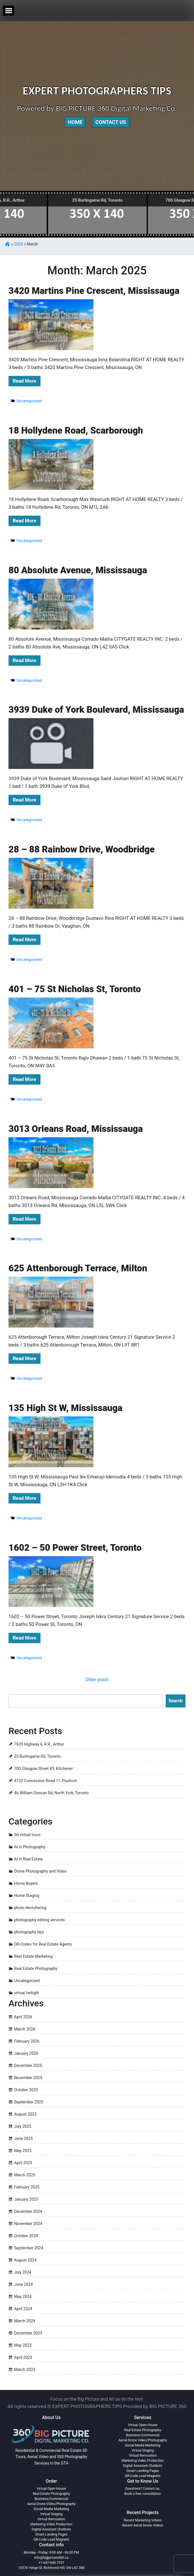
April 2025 (23, 2163)
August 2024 (25, 2260)
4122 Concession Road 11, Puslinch (45, 1780)
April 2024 (23, 2308)
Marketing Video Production (143, 2461)
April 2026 (23, 2017)
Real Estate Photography (35, 1968)
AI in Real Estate (28, 1859)
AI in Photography (29, 1847)
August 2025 (25, 2114)
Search (176, 1700)
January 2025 (26, 2199)
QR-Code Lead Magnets (143, 2476)
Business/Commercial (142, 2435)
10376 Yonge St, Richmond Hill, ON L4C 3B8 (51, 2568)
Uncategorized (27, 1980)
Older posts (97, 1679)
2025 (18, 244)
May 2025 (22, 2150)
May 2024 (22, 2296)
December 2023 (28, 2333)
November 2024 (28, 2223)
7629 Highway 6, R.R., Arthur (39, 1744)
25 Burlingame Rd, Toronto (37, 1756)
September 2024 (28, 2248)
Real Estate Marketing (33, 1956)
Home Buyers (26, 1883)
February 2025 (26, 2187)
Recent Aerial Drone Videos (142, 2525)
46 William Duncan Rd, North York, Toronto (51, 1793)
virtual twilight (26, 1993)
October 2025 (26, 2090)
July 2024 (22, 2272)
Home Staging (26, 1895)
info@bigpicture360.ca (51, 2558)
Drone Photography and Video (40, 1871)
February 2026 (26, 2041)
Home (75, 122)
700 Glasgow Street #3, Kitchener (43, 1768)
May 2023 (22, 2345)
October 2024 (26, 2235)
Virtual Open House (142, 2425)
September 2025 (28, 2102)
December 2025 (28, 2065)
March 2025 (24, 2175)
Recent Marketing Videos (142, 2520)
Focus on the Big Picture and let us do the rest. (97, 2399)
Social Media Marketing (142, 2445)
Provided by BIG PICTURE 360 (155, 2406)
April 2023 (23, 2357)
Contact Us (110, 122)
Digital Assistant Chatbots (142, 2466)
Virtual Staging (143, 2450)
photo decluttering (30, 1907)
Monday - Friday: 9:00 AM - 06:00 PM (51, 2553)
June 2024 (23, 2284)
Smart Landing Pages (143, 2471)
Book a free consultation (142, 2494)
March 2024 (24, 2321)
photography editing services (39, 1920)
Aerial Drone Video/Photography (142, 2440)
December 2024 (28, 2211)
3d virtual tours (27, 1834)
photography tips (29, 1932)
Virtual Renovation (143, 2455)
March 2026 (24, 2029)
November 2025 (28, 2077)
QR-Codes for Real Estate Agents (43, 1944)
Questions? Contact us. (142, 2489)
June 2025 (23, 2138)
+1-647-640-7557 (51, 2563)
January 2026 (26, 2053)
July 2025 (22, 2126)
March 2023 (24, 2369)
